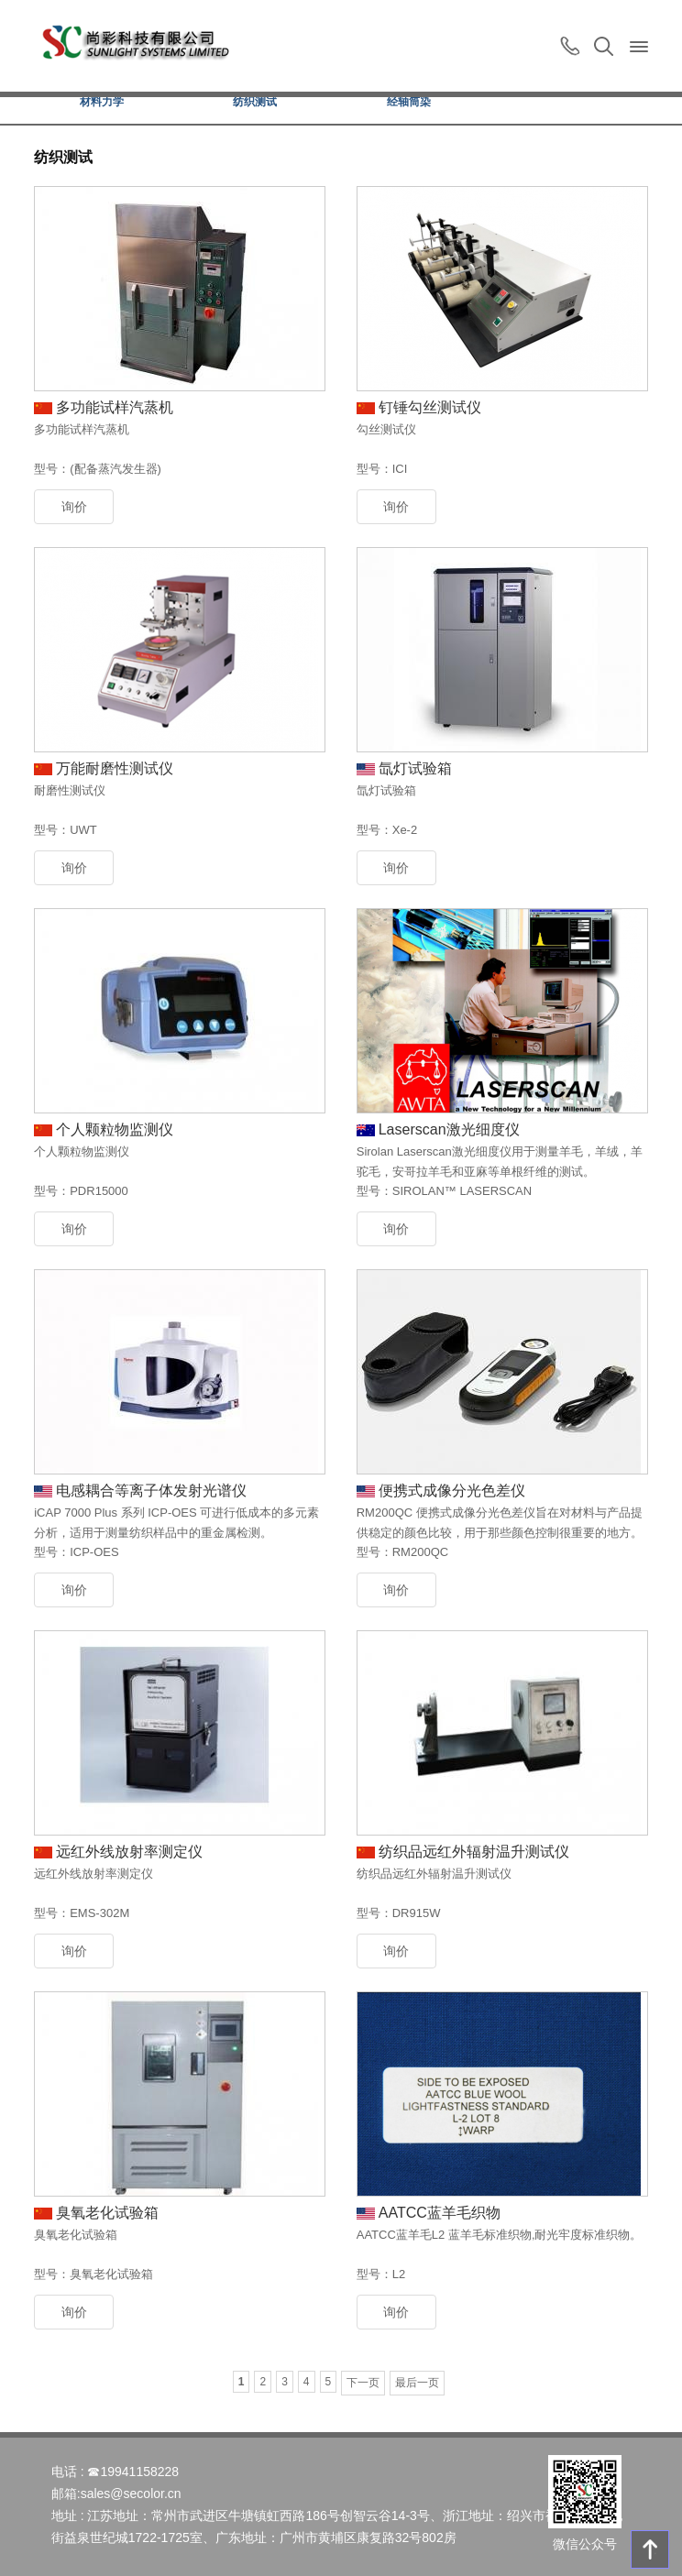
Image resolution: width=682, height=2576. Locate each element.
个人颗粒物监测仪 (114, 1129)
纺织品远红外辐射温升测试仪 (474, 1851)
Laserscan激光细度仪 (449, 1129)
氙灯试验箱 (415, 768)
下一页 (363, 2382)
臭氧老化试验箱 (107, 2212)
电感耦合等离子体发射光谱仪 (151, 1490)
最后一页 (417, 2382)
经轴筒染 (409, 101)
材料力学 (102, 101)
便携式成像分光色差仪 (452, 1490)
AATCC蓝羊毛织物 (439, 2212)
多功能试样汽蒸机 (114, 407)
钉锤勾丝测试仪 (430, 407)
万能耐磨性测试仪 (114, 768)
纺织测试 (255, 101)
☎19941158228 (133, 2471)
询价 (74, 506)
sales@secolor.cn (131, 2493)
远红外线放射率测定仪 (129, 1851)
